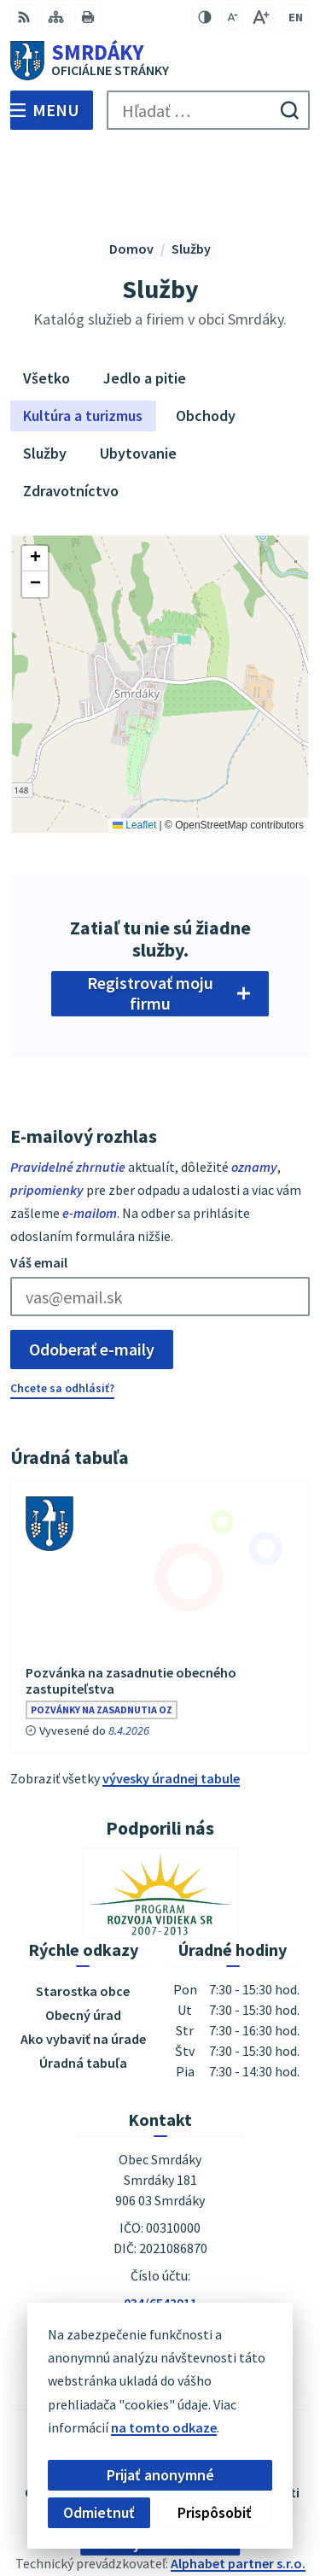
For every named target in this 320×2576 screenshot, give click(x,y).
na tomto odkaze (151, 2427)
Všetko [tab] (46, 298)
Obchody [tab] (206, 336)
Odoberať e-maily (91, 1268)
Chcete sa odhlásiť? (62, 1308)
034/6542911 (160, 2223)
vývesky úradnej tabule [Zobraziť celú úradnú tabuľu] (171, 1698)
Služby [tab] (45, 373)
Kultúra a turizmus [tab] (83, 336)
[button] (35, 478)
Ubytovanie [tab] (138, 373)
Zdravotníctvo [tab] (71, 411)
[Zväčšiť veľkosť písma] (261, 17)
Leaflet (134, 746)
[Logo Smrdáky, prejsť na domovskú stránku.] (160, 60)
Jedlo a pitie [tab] (144, 298)
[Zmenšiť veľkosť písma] (232, 17)
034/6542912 (160, 2243)
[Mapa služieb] (160, 604)
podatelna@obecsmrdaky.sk (160, 2264)
